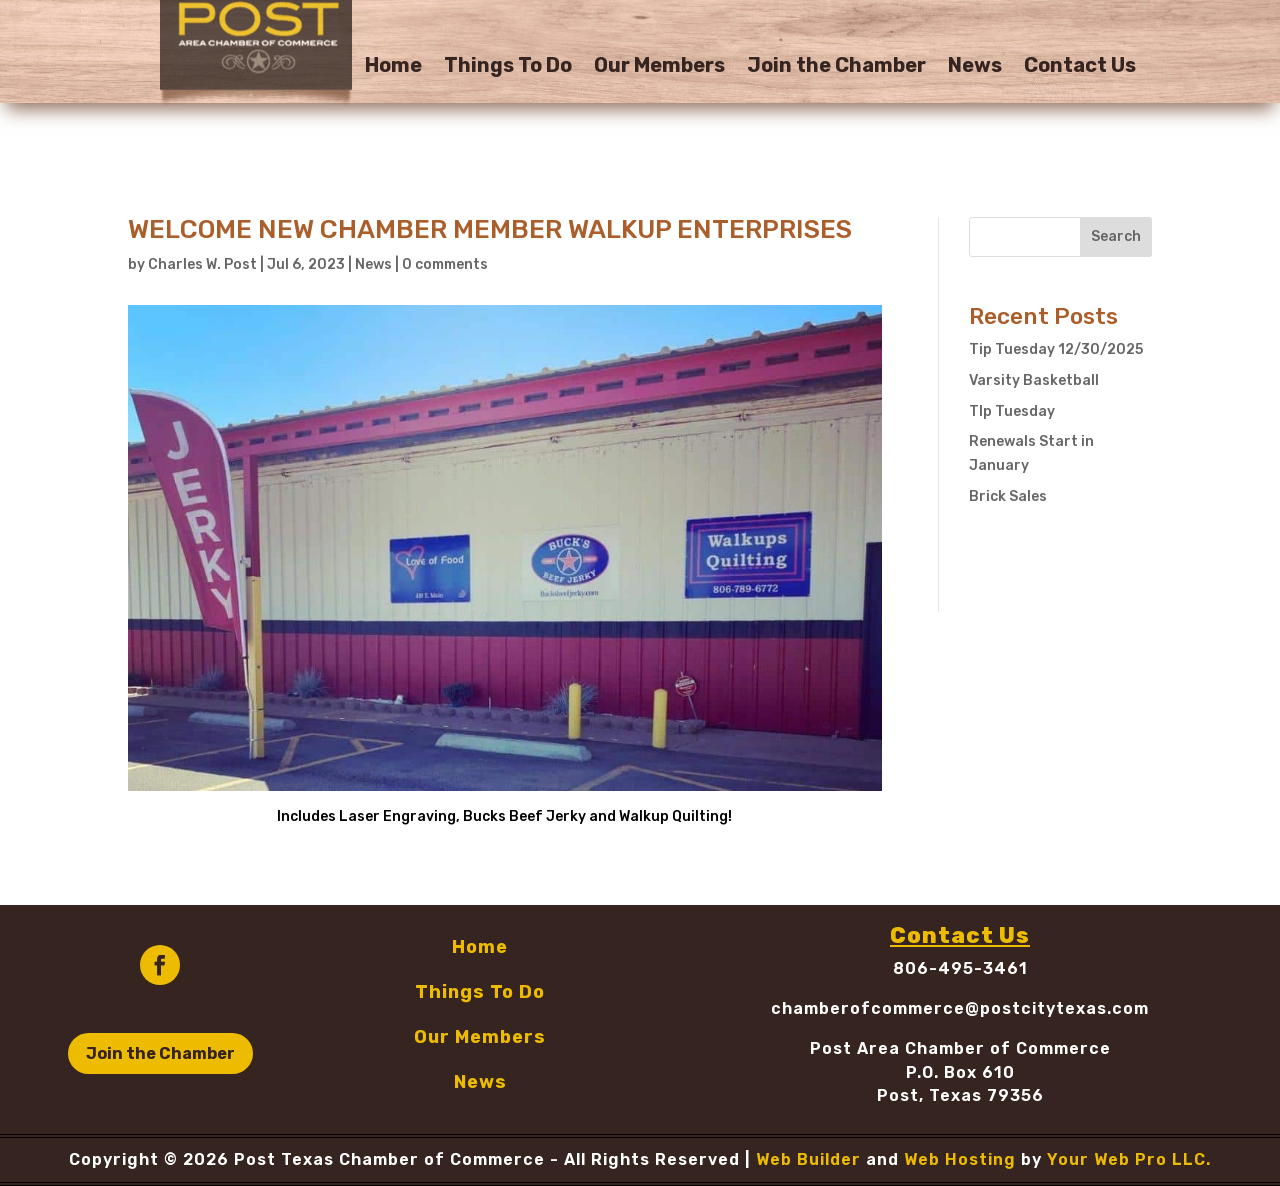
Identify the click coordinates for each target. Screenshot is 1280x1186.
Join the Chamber (836, 67)
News (975, 67)
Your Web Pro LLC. (1129, 1159)
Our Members (659, 67)
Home (393, 67)
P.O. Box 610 (960, 1072)
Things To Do (508, 67)
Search (1116, 236)
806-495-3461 (960, 968)
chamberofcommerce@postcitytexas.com (960, 1008)
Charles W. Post (202, 264)
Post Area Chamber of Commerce (960, 1048)
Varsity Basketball (1034, 380)
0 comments (445, 264)
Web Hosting (960, 1159)
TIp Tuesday (1012, 411)
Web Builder (808, 1159)
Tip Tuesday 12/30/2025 (1056, 349)
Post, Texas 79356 (960, 1095)
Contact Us (1080, 67)
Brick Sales (1008, 496)
